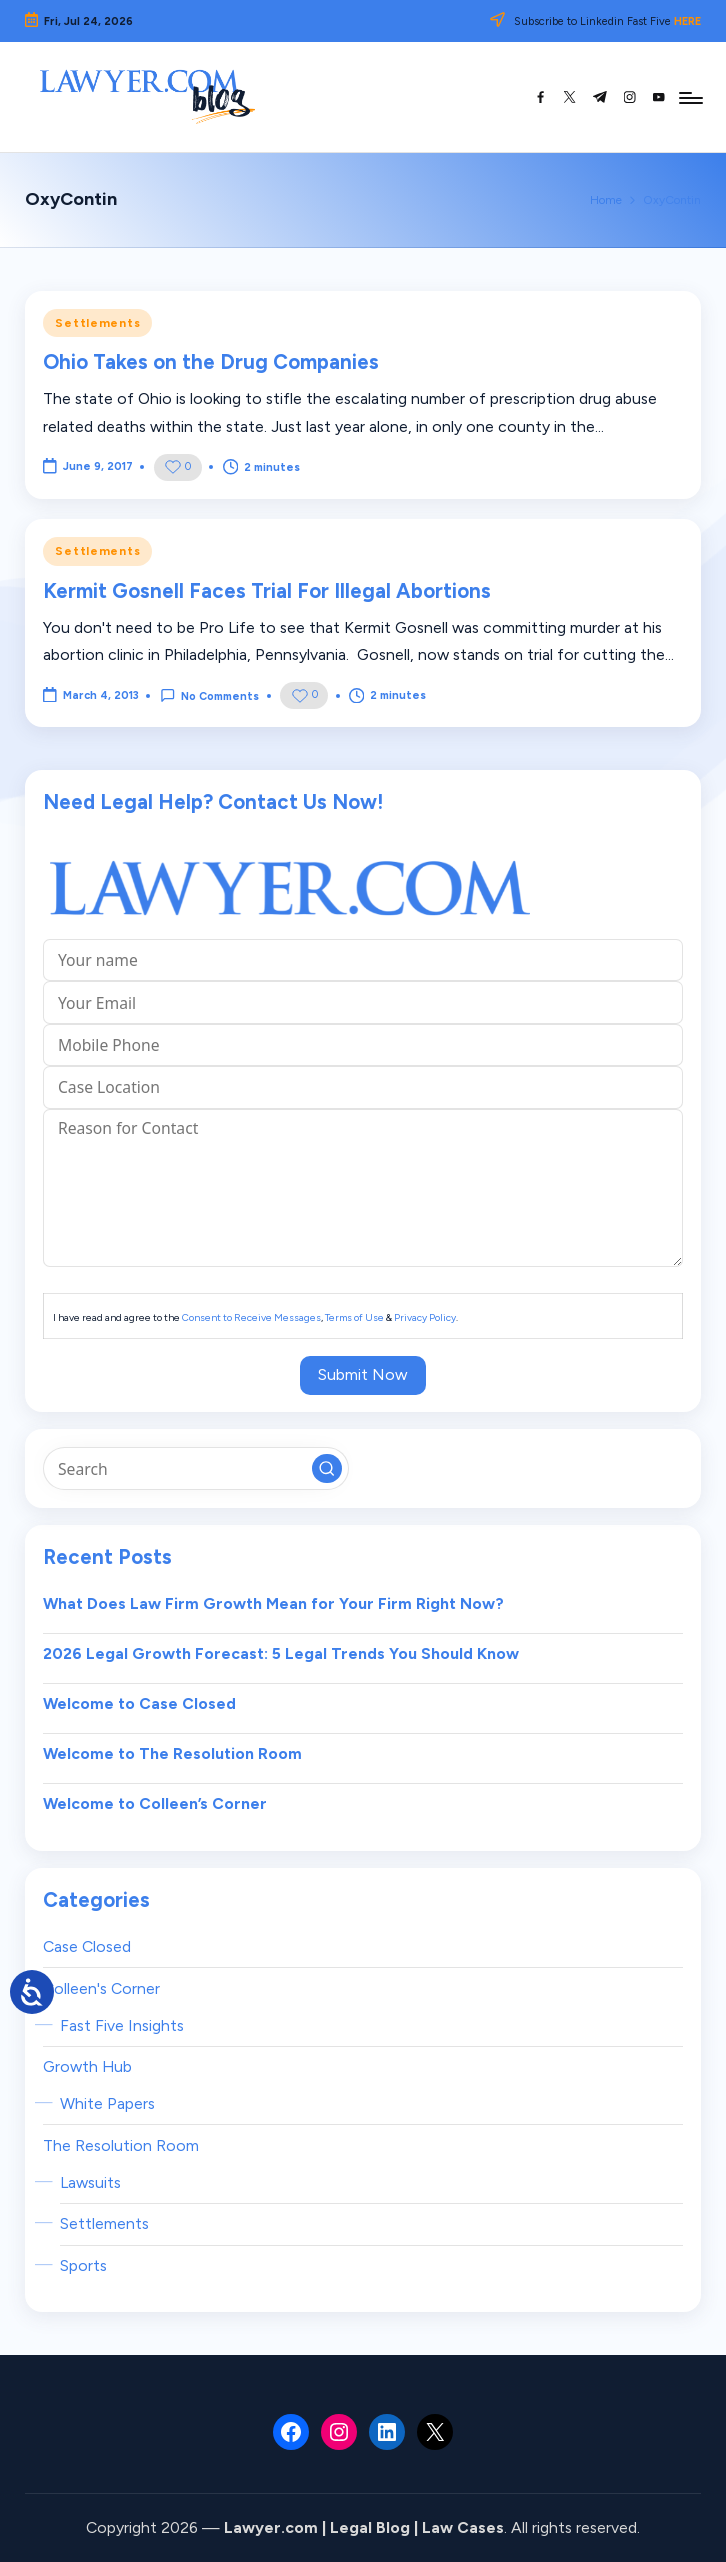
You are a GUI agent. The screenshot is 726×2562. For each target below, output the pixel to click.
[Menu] (689, 97)
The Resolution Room (121, 2145)
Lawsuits (90, 2182)
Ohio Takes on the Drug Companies (211, 362)
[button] (327, 1469)
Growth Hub (87, 2066)
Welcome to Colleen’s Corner (155, 1803)
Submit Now (363, 1374)
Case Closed (87, 1946)
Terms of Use (354, 1317)
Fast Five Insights (122, 2025)
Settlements (97, 323)
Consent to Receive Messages (251, 1317)
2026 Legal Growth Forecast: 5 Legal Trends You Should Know (281, 1653)
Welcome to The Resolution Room (172, 1753)
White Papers (107, 2103)
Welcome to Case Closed (139, 1703)
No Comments (209, 695)
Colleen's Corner (101, 1988)
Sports (83, 2265)
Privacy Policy (425, 1317)
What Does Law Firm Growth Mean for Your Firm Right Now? (273, 1603)
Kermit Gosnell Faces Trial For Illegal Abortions (267, 591)
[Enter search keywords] (195, 1468)
